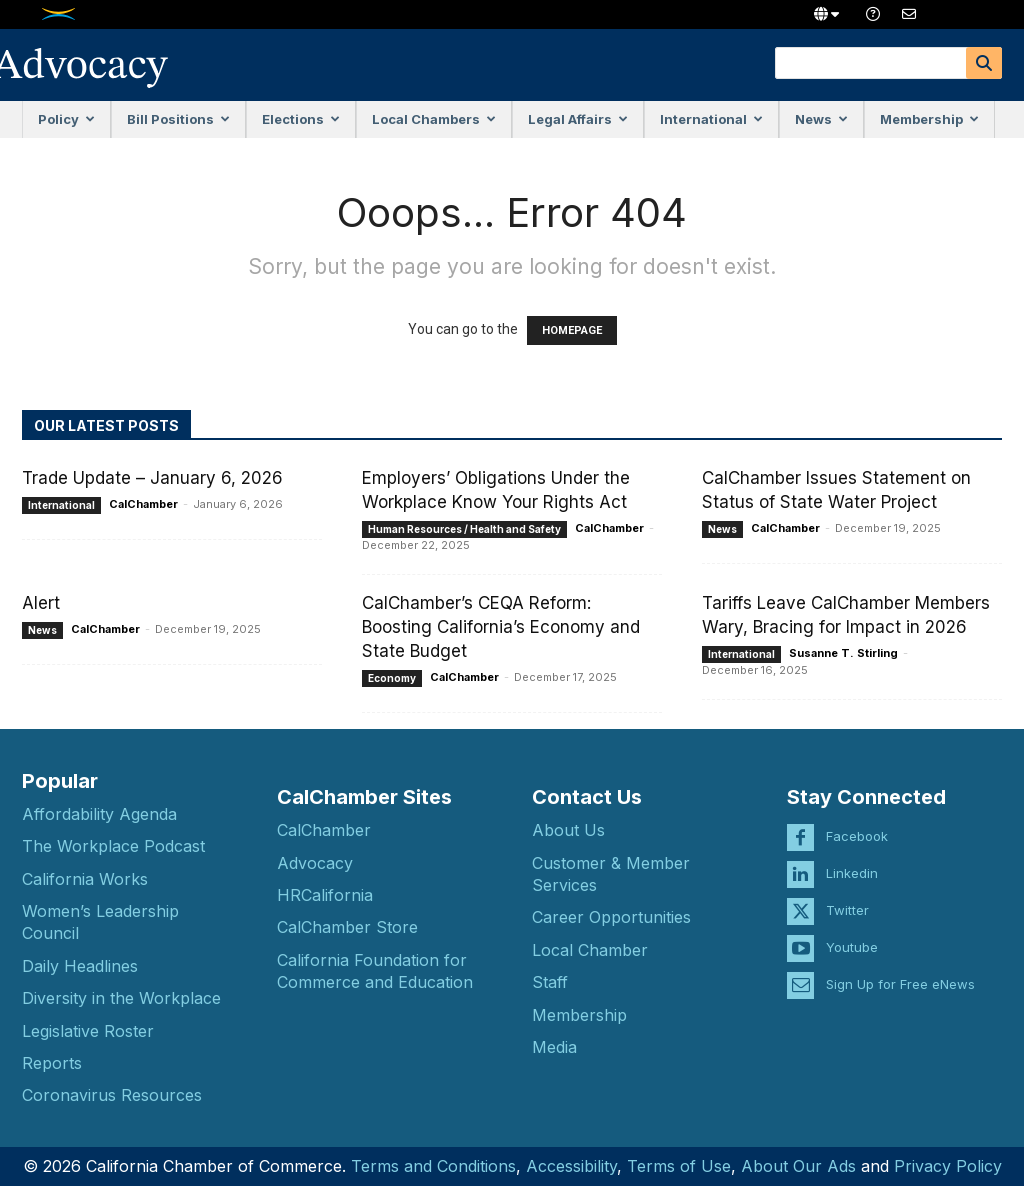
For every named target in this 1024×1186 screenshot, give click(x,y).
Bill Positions (178, 119)
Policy (66, 119)
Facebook (857, 820)
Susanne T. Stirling (843, 653)
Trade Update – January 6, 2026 (152, 478)
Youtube (852, 931)
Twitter (847, 894)
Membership (929, 119)
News (821, 119)
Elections (301, 119)
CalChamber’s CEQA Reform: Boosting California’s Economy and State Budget (501, 627)
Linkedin (852, 857)
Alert (41, 603)
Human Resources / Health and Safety (464, 529)
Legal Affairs (578, 119)
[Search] (984, 63)
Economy (392, 678)
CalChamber (143, 504)
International (711, 119)
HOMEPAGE (572, 330)
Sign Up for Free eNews (900, 968)
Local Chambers (434, 119)
